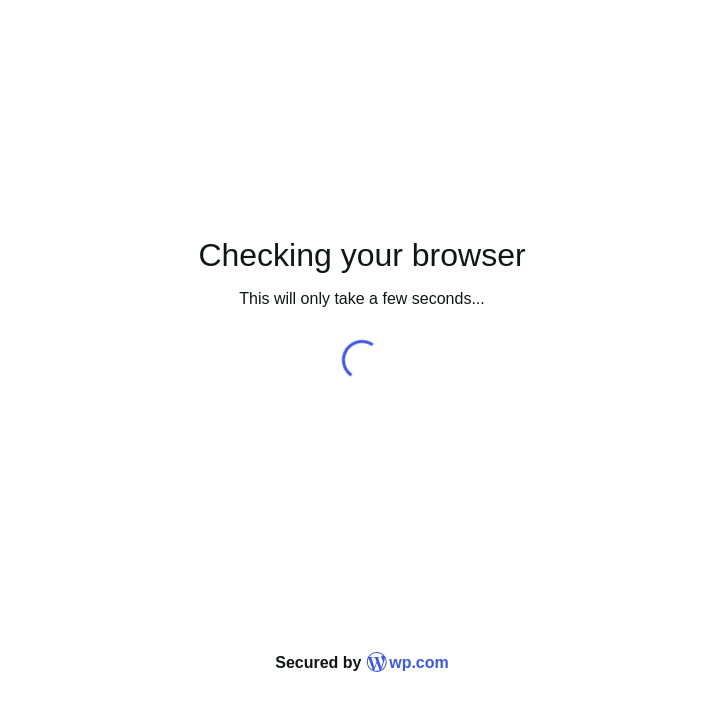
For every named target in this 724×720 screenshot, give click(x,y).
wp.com (407, 662)
